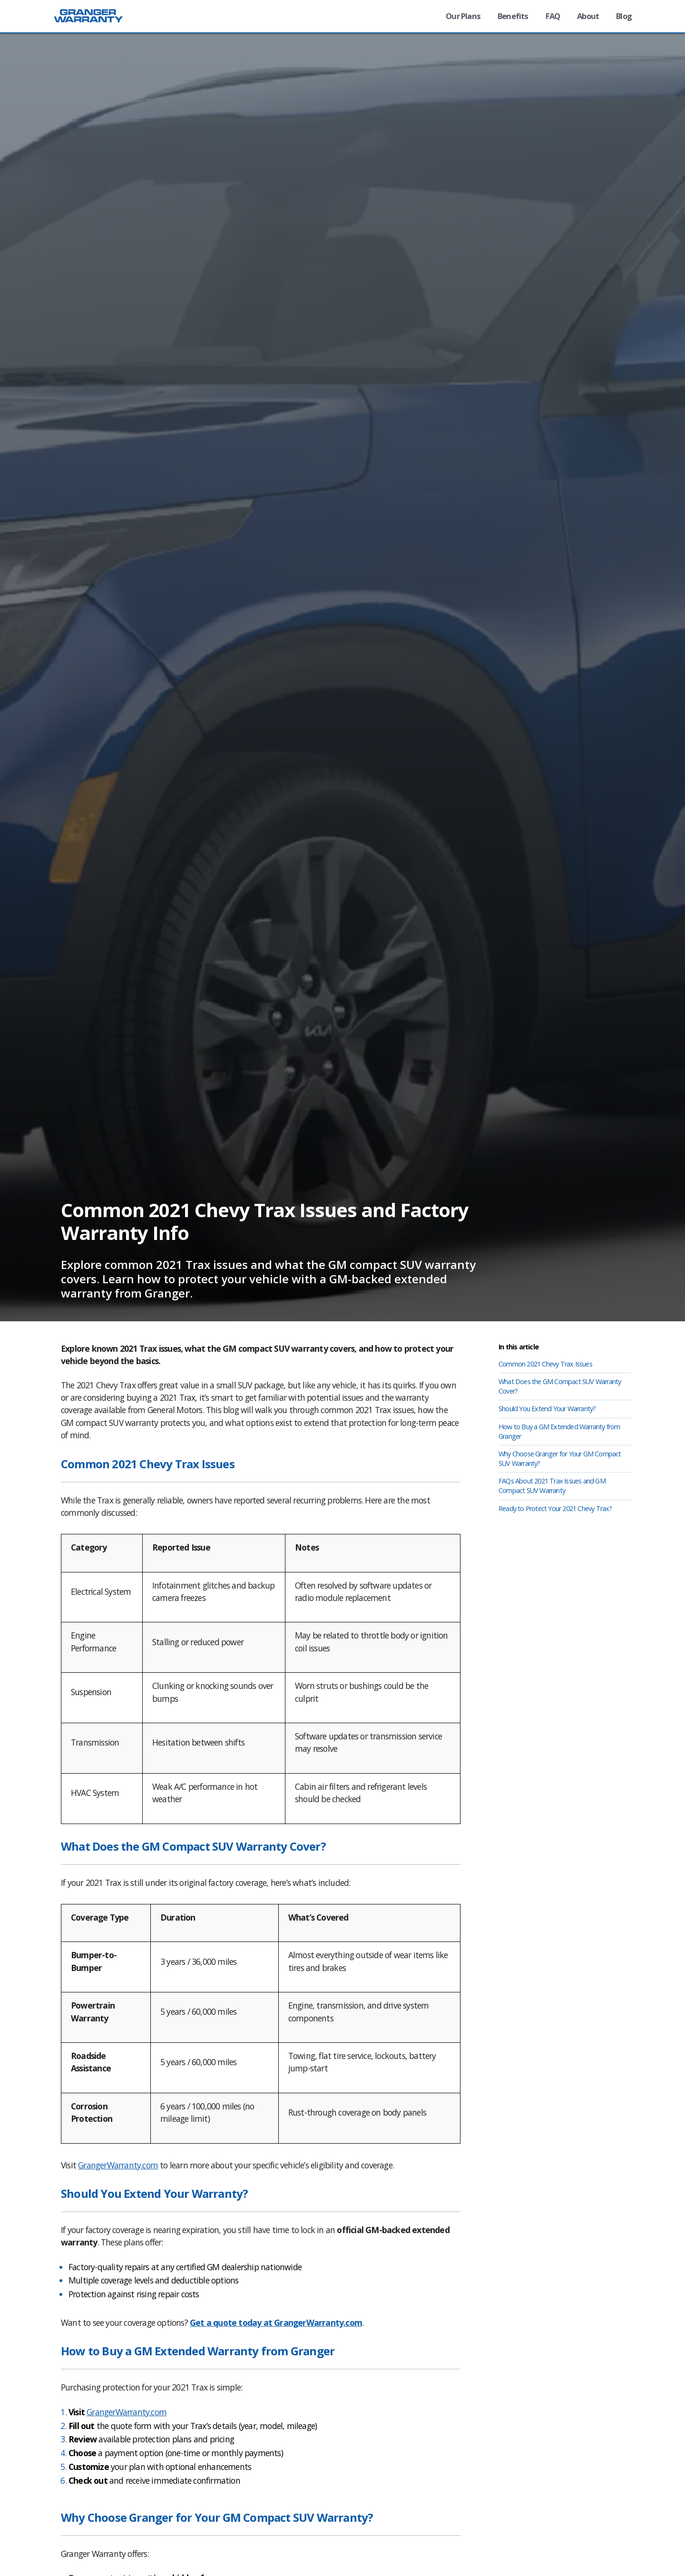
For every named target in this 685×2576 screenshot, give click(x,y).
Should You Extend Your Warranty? (547, 1408)
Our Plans (455, 16)
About (585, 16)
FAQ (549, 16)
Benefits (507, 16)
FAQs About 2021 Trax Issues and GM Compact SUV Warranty (552, 1485)
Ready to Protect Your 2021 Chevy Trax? (555, 1508)
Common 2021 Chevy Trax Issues (545, 1363)
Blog (623, 16)
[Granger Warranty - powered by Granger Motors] (95, 23)
